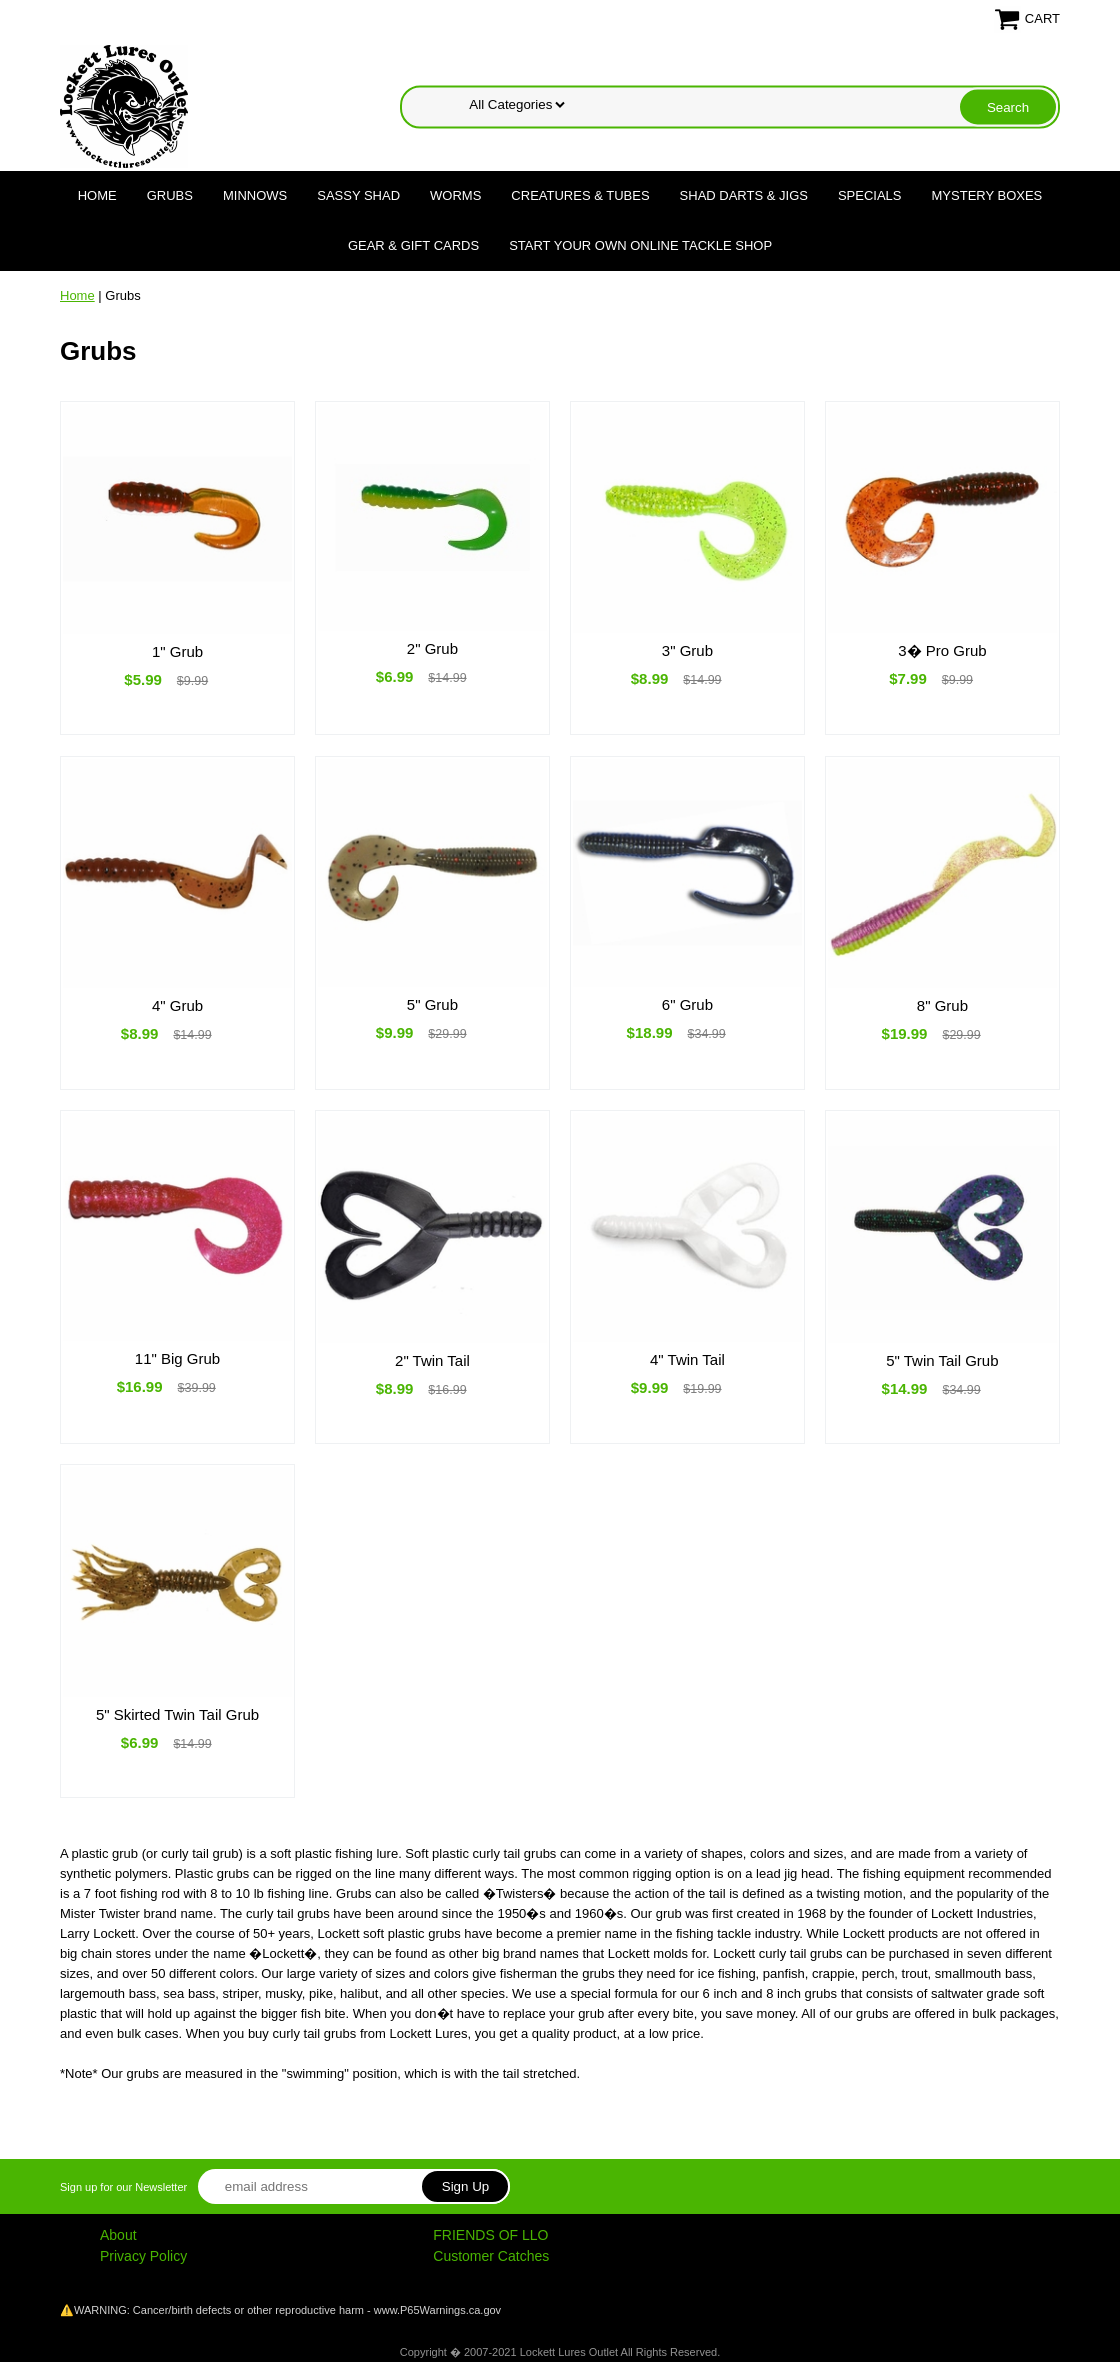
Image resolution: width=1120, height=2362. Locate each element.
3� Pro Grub (942, 650)
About (118, 2235)
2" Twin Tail (432, 1360)
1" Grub (177, 651)
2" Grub (432, 648)
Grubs (170, 195)
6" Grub (687, 1004)
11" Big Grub (177, 1358)
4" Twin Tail (687, 1359)
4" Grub (177, 1005)
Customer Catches (491, 2256)
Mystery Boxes (987, 195)
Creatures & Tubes (580, 195)
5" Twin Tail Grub (942, 1360)
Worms (455, 195)
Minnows (255, 195)
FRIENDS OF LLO (490, 2235)
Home (97, 195)
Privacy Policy (143, 2256)
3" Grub (687, 650)
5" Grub (432, 1004)
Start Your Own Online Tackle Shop (640, 245)
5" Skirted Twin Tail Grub (177, 1714)
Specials (870, 195)
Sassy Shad (358, 195)
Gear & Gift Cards (413, 245)
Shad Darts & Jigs (744, 195)
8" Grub (942, 1005)
